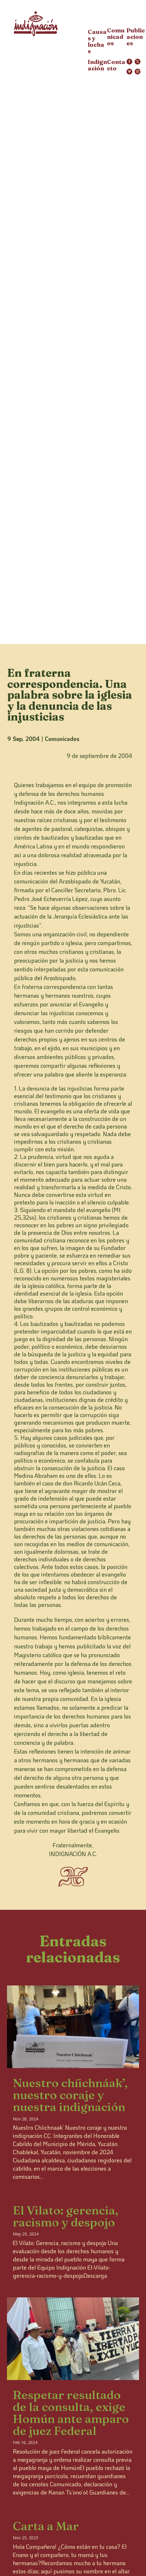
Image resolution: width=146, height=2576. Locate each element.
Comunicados (62, 738)
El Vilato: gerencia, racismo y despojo (65, 2216)
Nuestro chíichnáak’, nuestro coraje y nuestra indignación (70, 2095)
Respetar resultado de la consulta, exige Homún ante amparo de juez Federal (71, 2413)
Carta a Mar (46, 2526)
